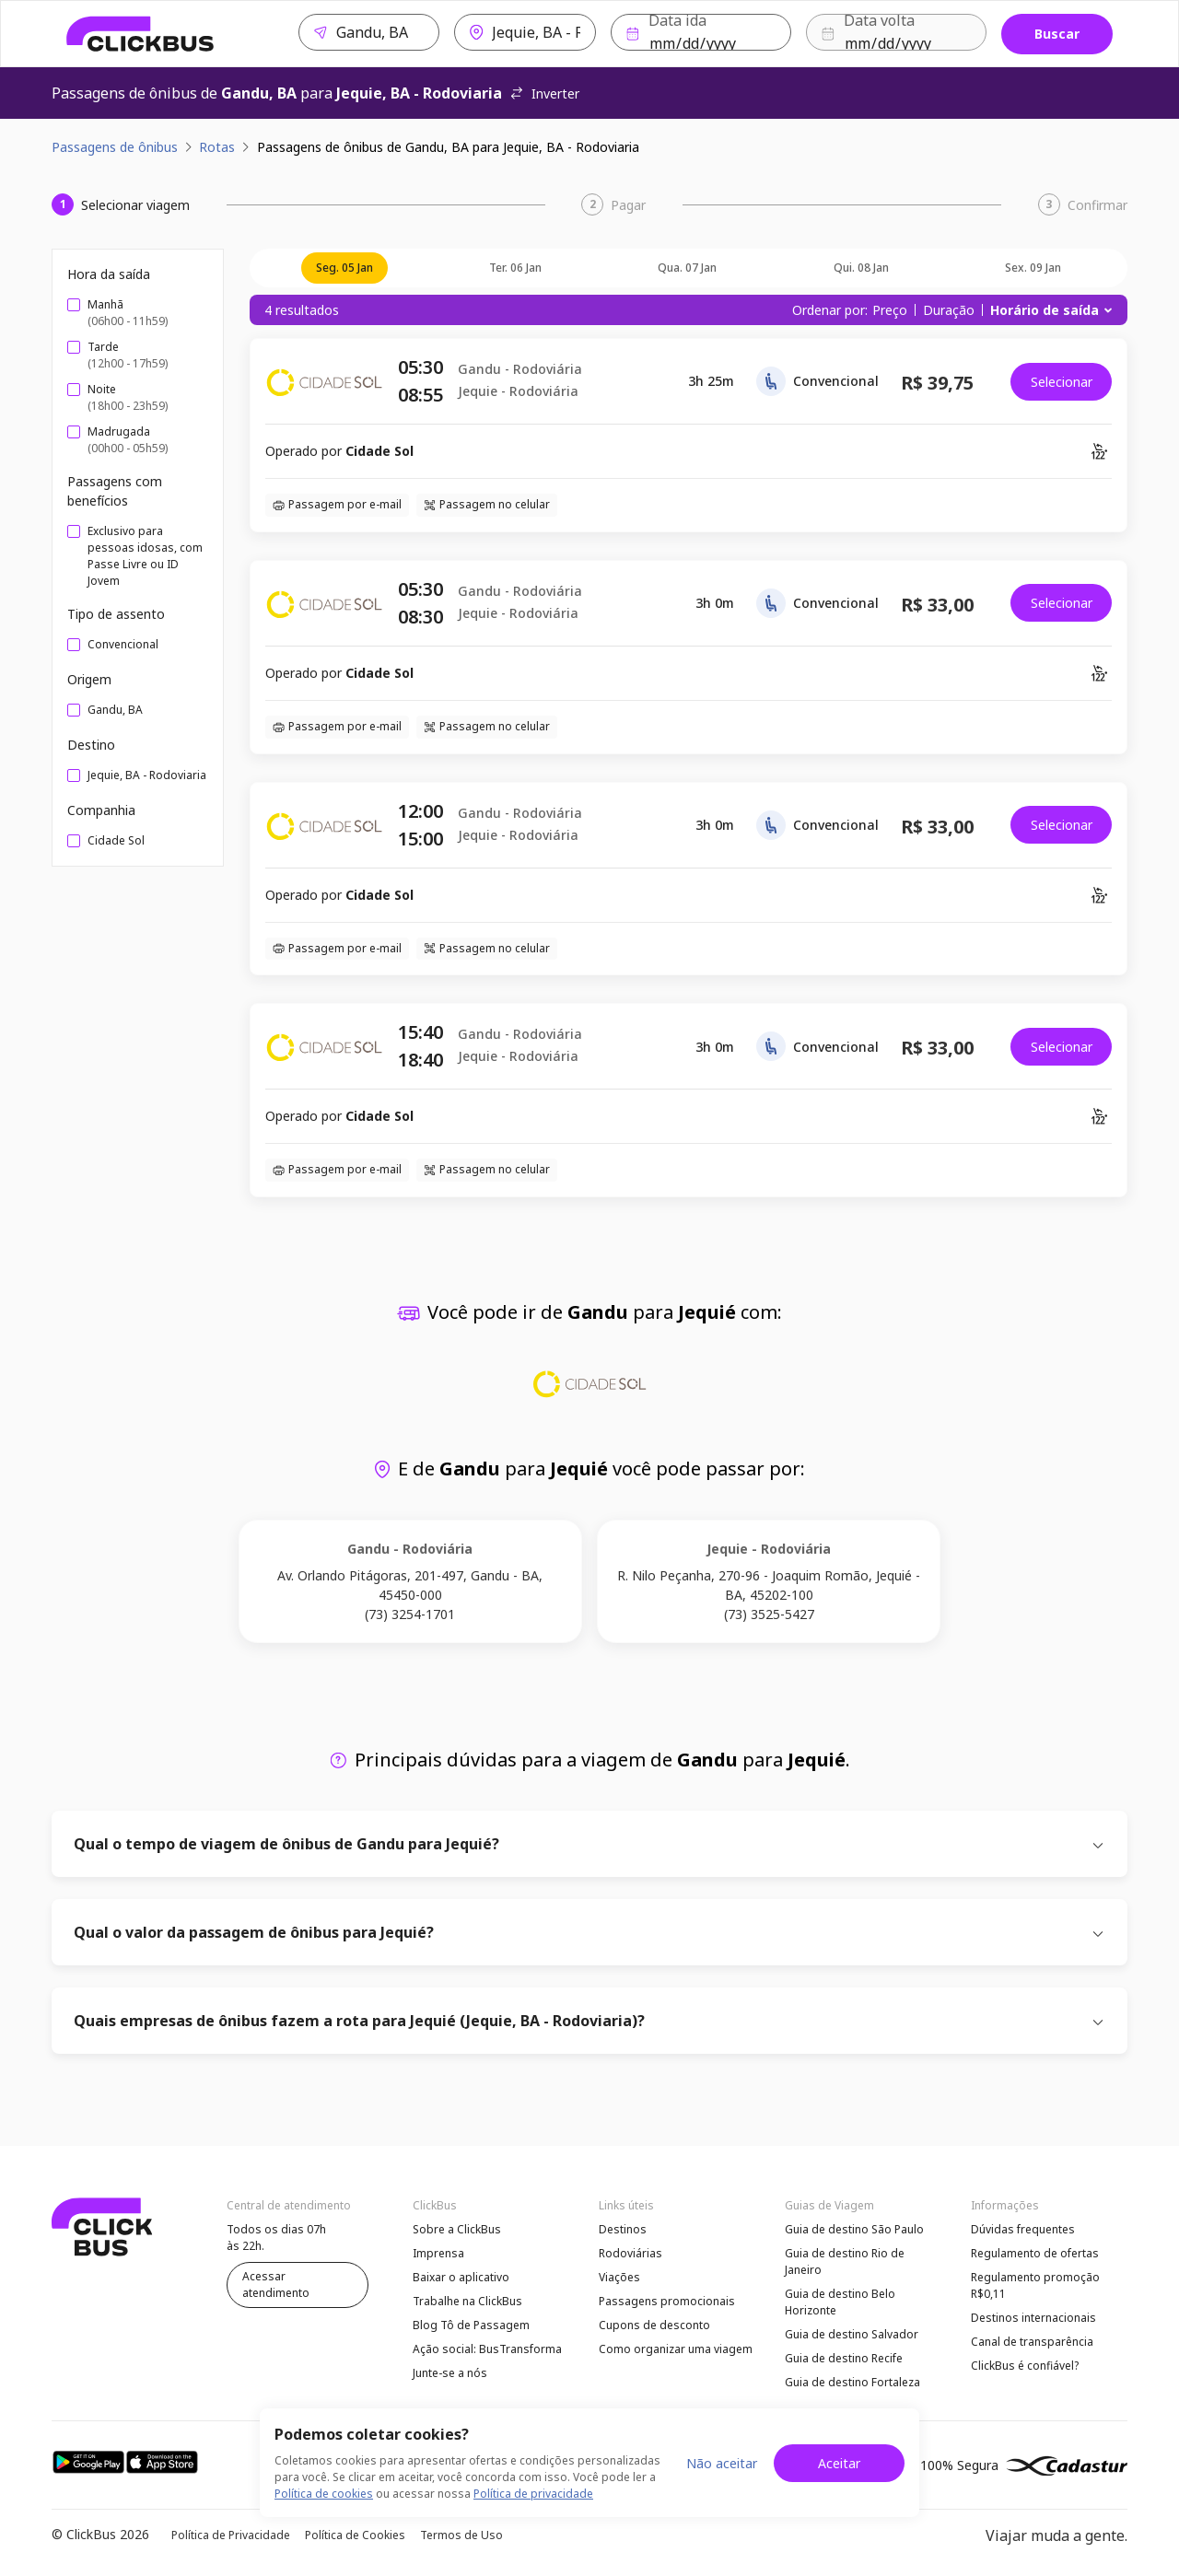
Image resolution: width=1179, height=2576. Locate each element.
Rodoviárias (630, 2253)
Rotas (217, 147)
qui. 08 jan (861, 267)
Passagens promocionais (667, 2301)
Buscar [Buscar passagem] (1057, 33)
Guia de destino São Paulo (854, 2229)
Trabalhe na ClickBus (467, 2301)
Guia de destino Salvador (851, 2334)
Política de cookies (323, 2493)
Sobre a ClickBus (457, 2229)
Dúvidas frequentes (1023, 2229)
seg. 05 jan (344, 267)
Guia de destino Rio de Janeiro (845, 2261)
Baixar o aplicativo (461, 2277)
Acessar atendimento (275, 2284)
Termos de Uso (461, 2535)
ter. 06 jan (515, 267)
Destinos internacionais (1033, 2317)
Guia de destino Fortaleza (852, 2382)
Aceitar (839, 2463)
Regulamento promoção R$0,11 (1035, 2285)
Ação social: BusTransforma (487, 2349)
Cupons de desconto (654, 2325)
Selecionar (1061, 381)
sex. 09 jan (1033, 267)
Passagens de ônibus (115, 147)
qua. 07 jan (687, 267)
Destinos (623, 2229)
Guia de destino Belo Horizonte (840, 2302)
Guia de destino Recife (844, 2358)
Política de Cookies (355, 2535)
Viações (619, 2277)
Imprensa (438, 2253)
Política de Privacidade (230, 2535)
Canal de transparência (1032, 2341)
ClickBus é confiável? (1025, 2365)
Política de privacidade (533, 2493)
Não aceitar (721, 2463)
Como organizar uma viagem (676, 2349)
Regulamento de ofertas (1035, 2253)
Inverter (544, 93)
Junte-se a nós (450, 2373)
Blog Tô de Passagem (471, 2325)
